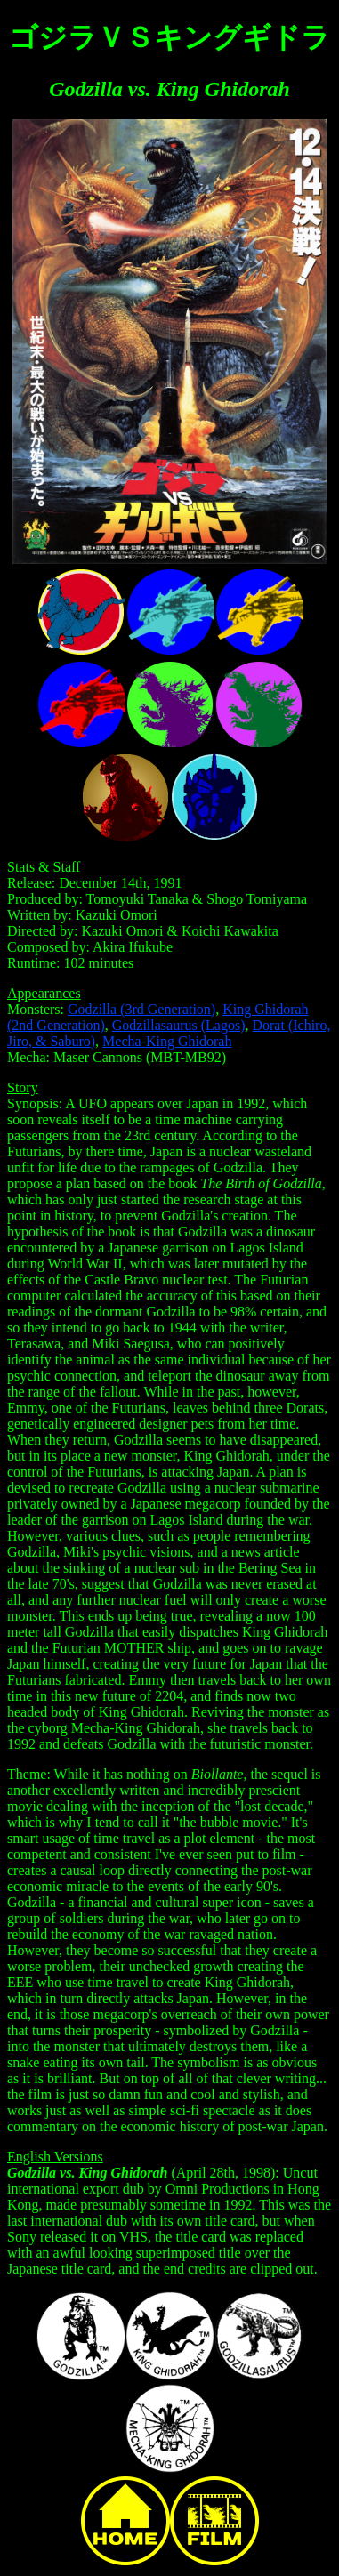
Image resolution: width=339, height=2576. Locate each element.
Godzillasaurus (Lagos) (179, 1025)
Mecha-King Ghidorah (166, 1041)
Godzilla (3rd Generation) (141, 1009)
